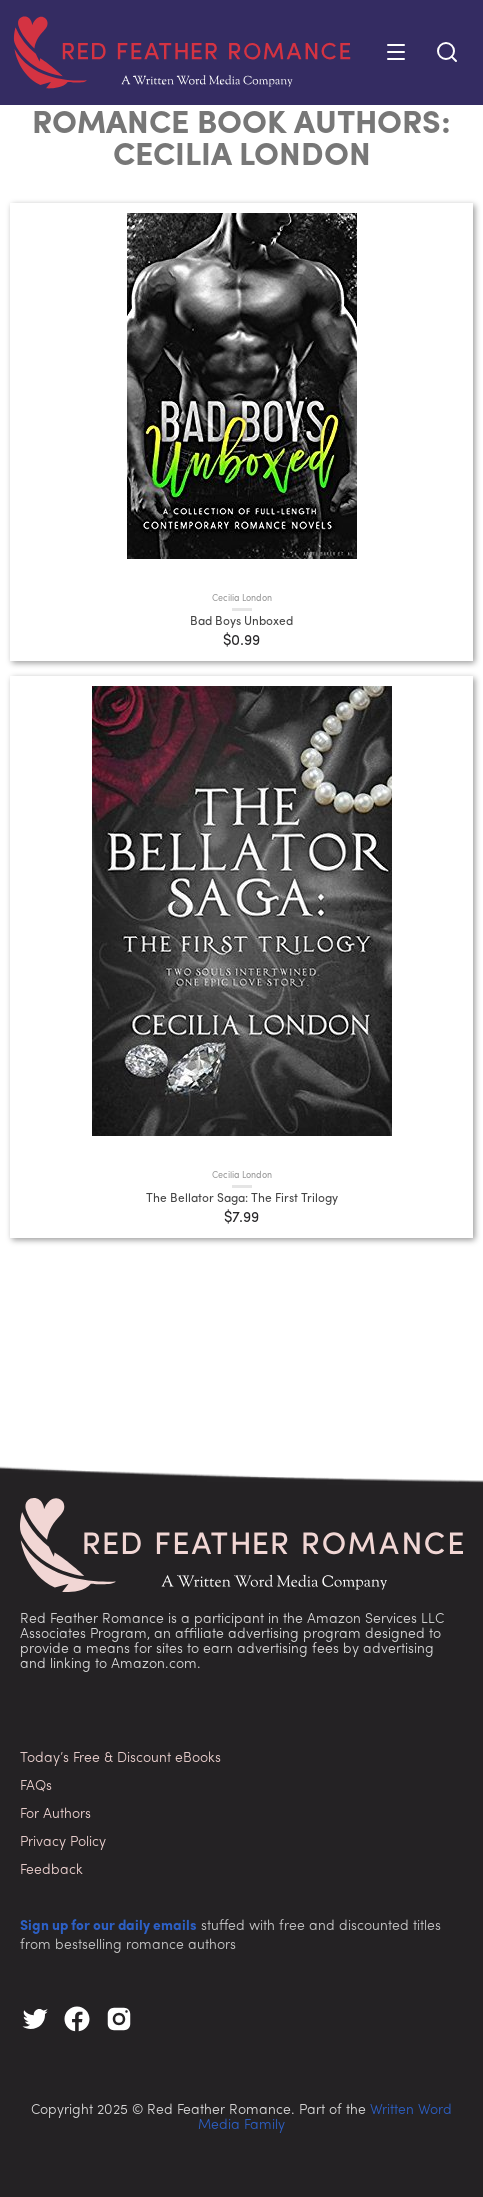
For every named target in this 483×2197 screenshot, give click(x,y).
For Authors (55, 1814)
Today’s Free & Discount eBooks (120, 1758)
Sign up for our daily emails (108, 1926)
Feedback (51, 1870)
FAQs (36, 1786)
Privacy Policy (63, 1842)
